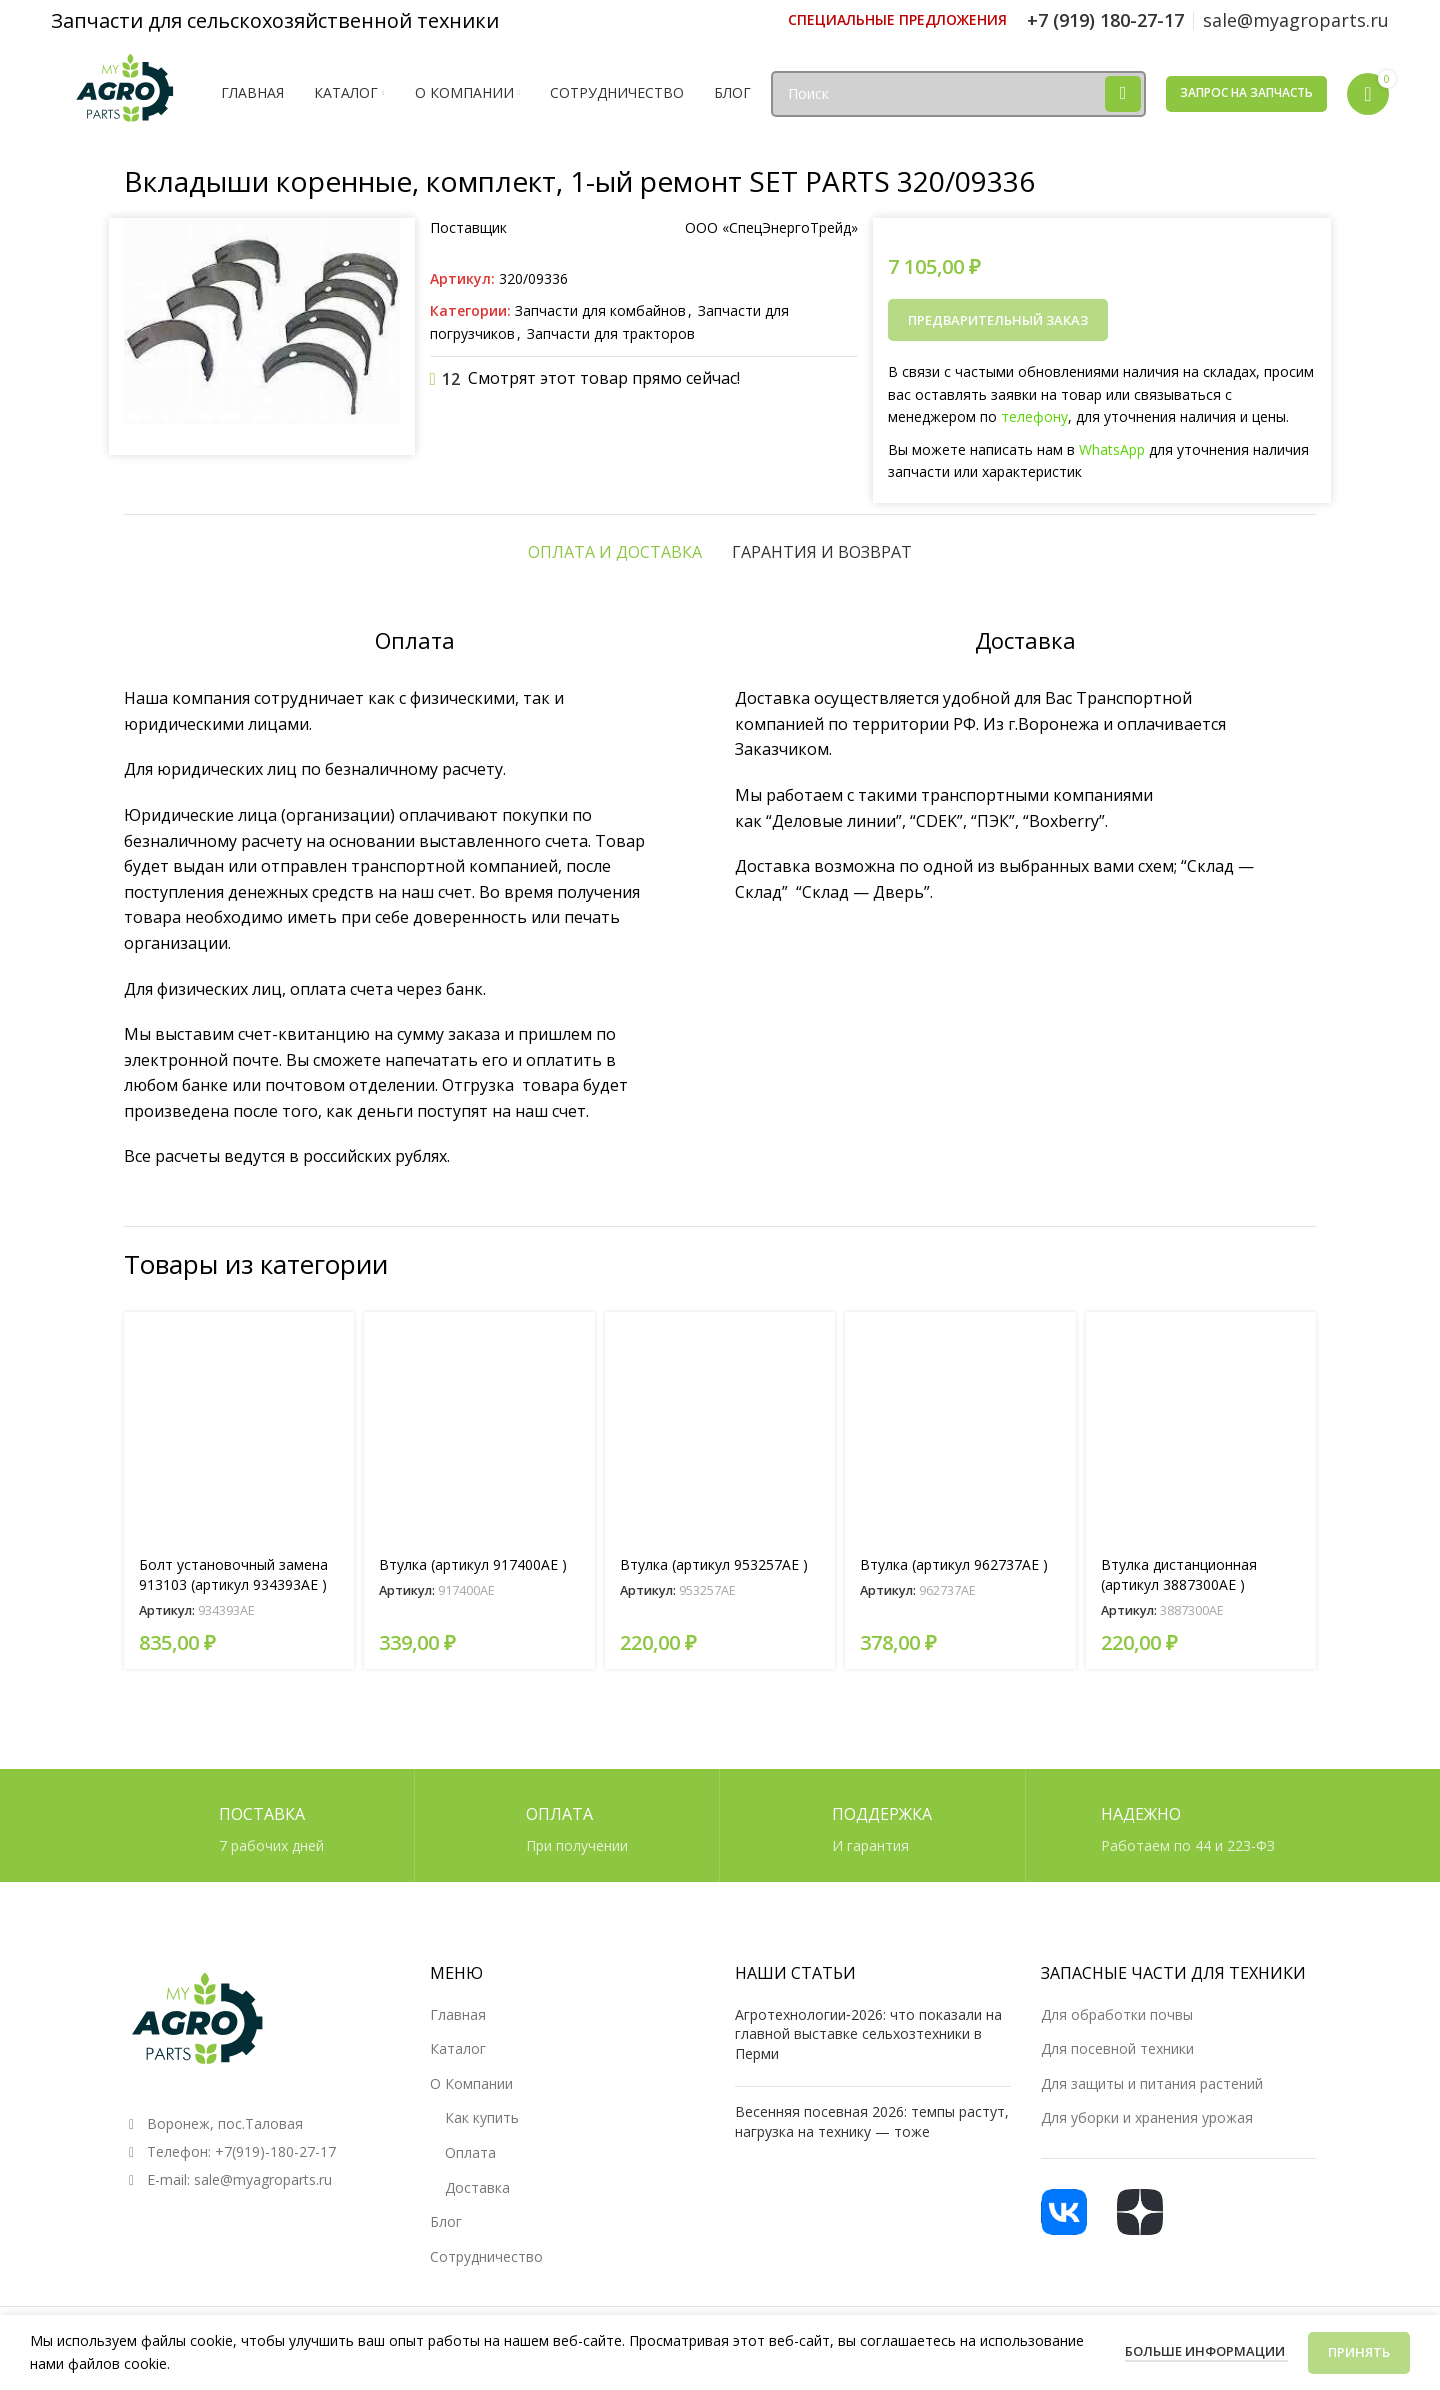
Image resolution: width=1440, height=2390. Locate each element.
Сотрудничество (486, 2256)
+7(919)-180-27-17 (275, 2151)
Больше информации (1206, 2351)
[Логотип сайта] (126, 91)
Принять (1359, 2352)
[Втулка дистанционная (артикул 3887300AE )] (1201, 1427)
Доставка (477, 2187)
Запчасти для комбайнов (600, 310)
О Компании (471, 2083)
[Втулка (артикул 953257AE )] (720, 1427)
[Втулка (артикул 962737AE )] (960, 1427)
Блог (446, 2221)
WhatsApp (1112, 449)
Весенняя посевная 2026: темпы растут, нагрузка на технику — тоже (872, 2121)
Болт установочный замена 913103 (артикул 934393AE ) (233, 1574)
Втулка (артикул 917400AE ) (473, 1564)
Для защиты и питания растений (1152, 2083)
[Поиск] (958, 94)
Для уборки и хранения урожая (1147, 2117)
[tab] (615, 552)
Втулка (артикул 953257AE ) (714, 1564)
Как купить (482, 2117)
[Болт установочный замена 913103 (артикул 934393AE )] (239, 1427)
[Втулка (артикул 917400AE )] (479, 1427)
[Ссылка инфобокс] (897, 20)
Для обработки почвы (1117, 2014)
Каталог (458, 2048)
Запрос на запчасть (1246, 92)
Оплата (470, 2152)
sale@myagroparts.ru (263, 2179)
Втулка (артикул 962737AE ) (954, 1564)
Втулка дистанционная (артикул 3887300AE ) (1179, 1574)
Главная (458, 2014)
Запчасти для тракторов (611, 333)
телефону (1034, 416)
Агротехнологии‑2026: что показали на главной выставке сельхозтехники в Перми (868, 2034)
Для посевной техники (1117, 2048)
